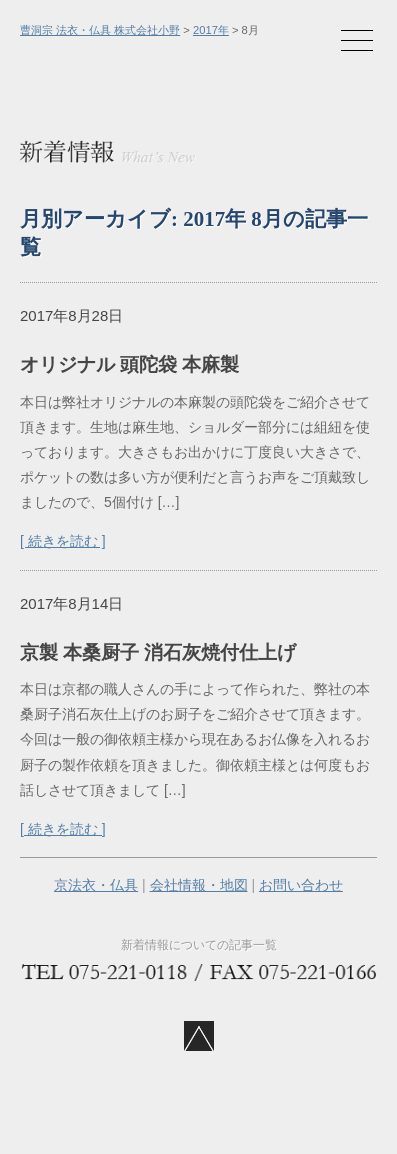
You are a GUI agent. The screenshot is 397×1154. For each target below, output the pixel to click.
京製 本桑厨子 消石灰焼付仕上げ (158, 652)
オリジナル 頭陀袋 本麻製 (129, 364)
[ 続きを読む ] (63, 541)
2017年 (211, 30)
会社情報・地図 (199, 885)
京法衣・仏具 (96, 885)
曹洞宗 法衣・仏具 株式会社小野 (100, 30)
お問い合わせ (301, 885)
